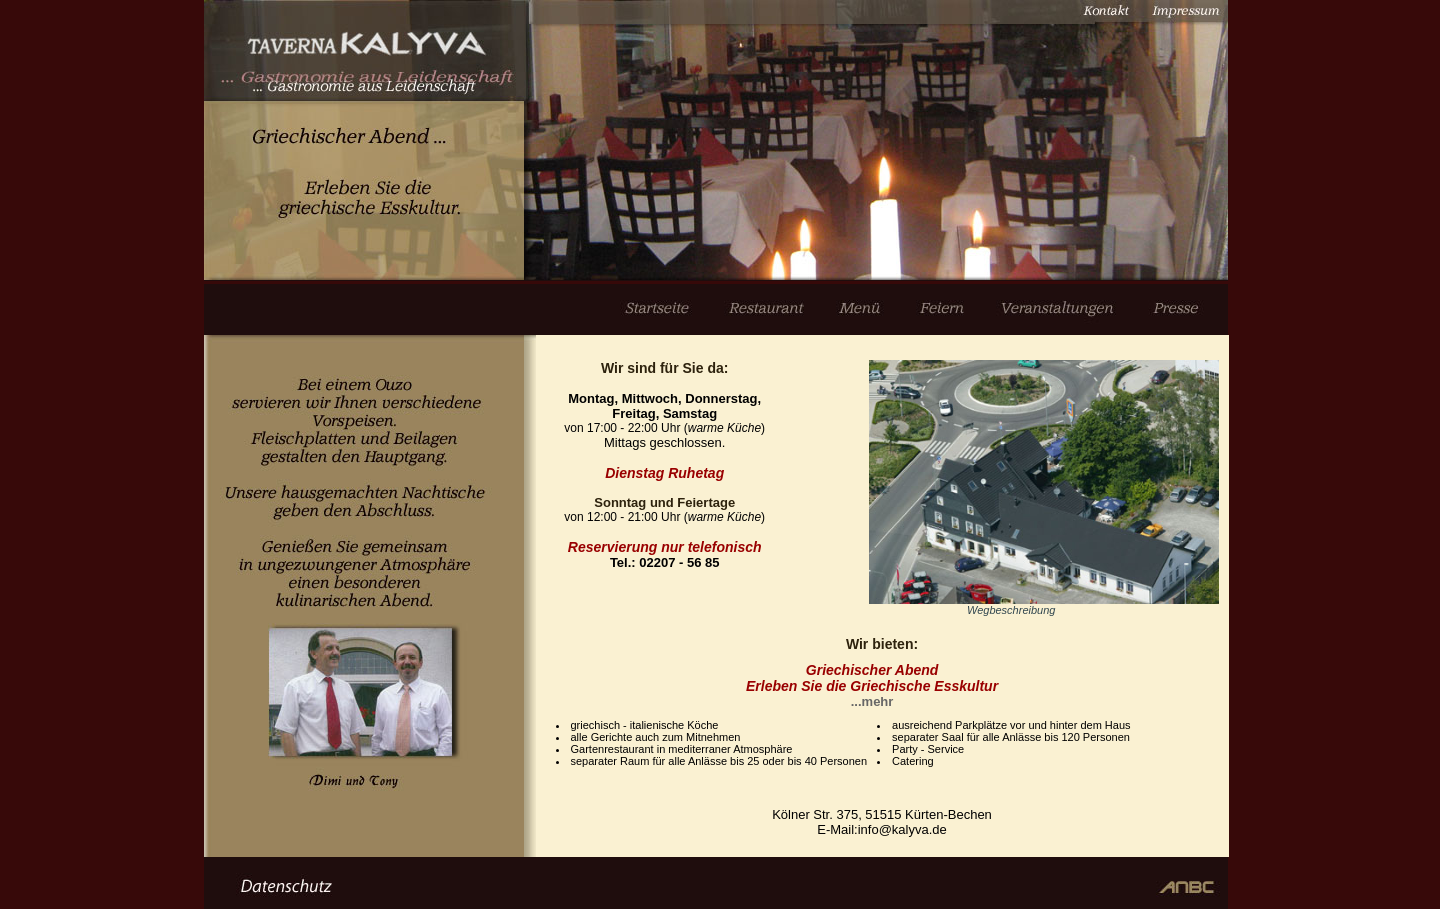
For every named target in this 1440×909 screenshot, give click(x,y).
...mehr (872, 701)
